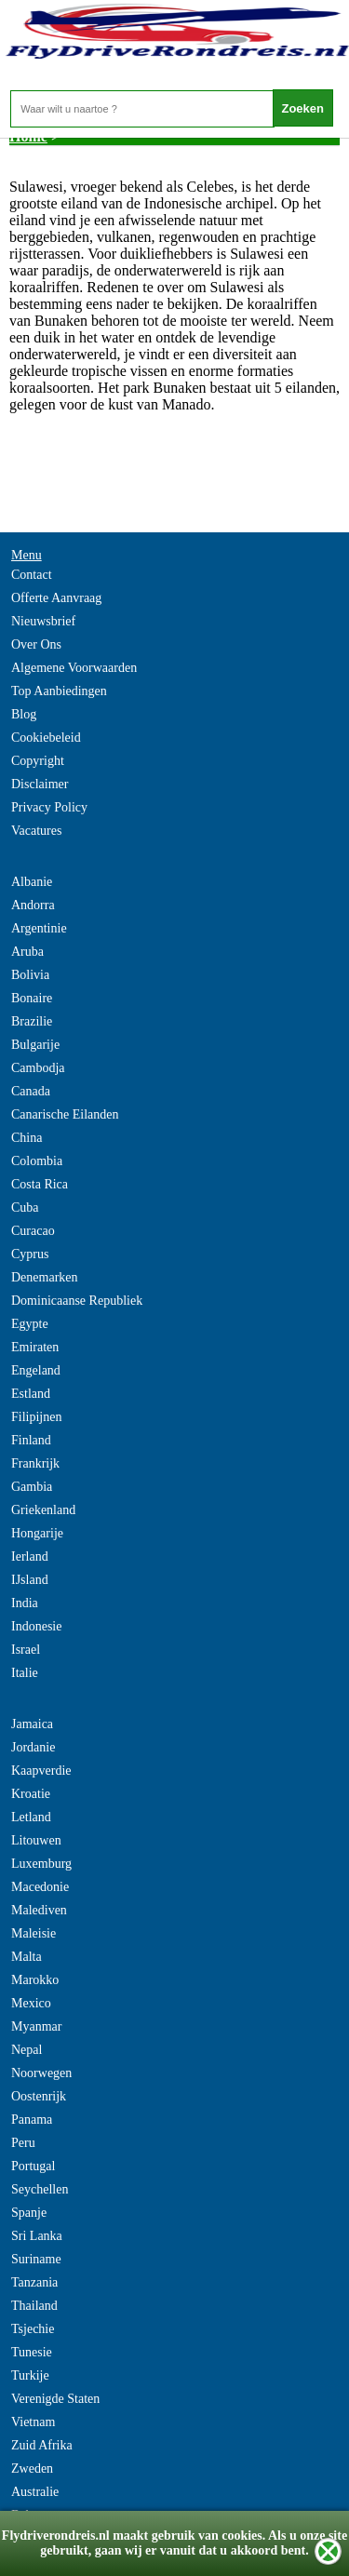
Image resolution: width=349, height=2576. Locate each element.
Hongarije (37, 1533)
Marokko (35, 1980)
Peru (23, 2143)
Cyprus (29, 1254)
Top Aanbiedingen (59, 691)
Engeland (35, 1370)
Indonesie (36, 1626)
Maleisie (33, 1933)
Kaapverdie (41, 1771)
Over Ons (36, 644)
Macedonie (40, 1887)
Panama (31, 2120)
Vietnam (33, 2422)
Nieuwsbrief (43, 621)
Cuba (25, 1207)
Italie (24, 1673)
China (26, 1138)
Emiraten (35, 1347)
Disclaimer (39, 784)
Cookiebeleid (46, 738)
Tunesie (31, 2352)
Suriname (36, 2259)
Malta (26, 1957)
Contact (31, 575)
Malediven (39, 1910)
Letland (31, 1817)
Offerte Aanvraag (56, 598)
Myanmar (36, 2026)
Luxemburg (41, 1864)
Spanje (29, 2213)
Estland (30, 1394)
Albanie (31, 882)
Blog (23, 714)
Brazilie (31, 1021)
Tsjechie (32, 2329)
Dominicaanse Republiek (76, 1301)
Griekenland (43, 1510)
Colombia (36, 1161)
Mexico (31, 2003)
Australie (35, 2492)
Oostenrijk (38, 2096)
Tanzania (34, 2282)
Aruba (27, 952)
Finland (31, 1440)
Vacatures (36, 831)
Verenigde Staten (55, 2399)
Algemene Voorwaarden (74, 668)
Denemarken (44, 1277)
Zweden (32, 2468)
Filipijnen (36, 1417)
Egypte (29, 1324)
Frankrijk (35, 1463)
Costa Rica (39, 1184)
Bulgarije (35, 1045)
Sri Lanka (36, 2236)
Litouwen (36, 1840)
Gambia (31, 1487)
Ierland (29, 1556)
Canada (30, 1091)
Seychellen (39, 2189)
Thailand (34, 2306)
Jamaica (32, 1724)
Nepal (26, 2050)
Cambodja (38, 1068)
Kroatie (30, 1794)
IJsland (29, 1580)
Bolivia (30, 975)
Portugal (33, 2166)
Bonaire (31, 998)
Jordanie (33, 1747)
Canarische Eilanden (64, 1114)
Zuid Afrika (42, 2445)
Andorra (33, 905)
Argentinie (39, 928)
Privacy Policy (49, 807)
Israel (25, 1650)
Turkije (30, 2375)
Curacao (33, 1231)
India (24, 1603)
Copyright (37, 761)
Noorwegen (41, 2073)
